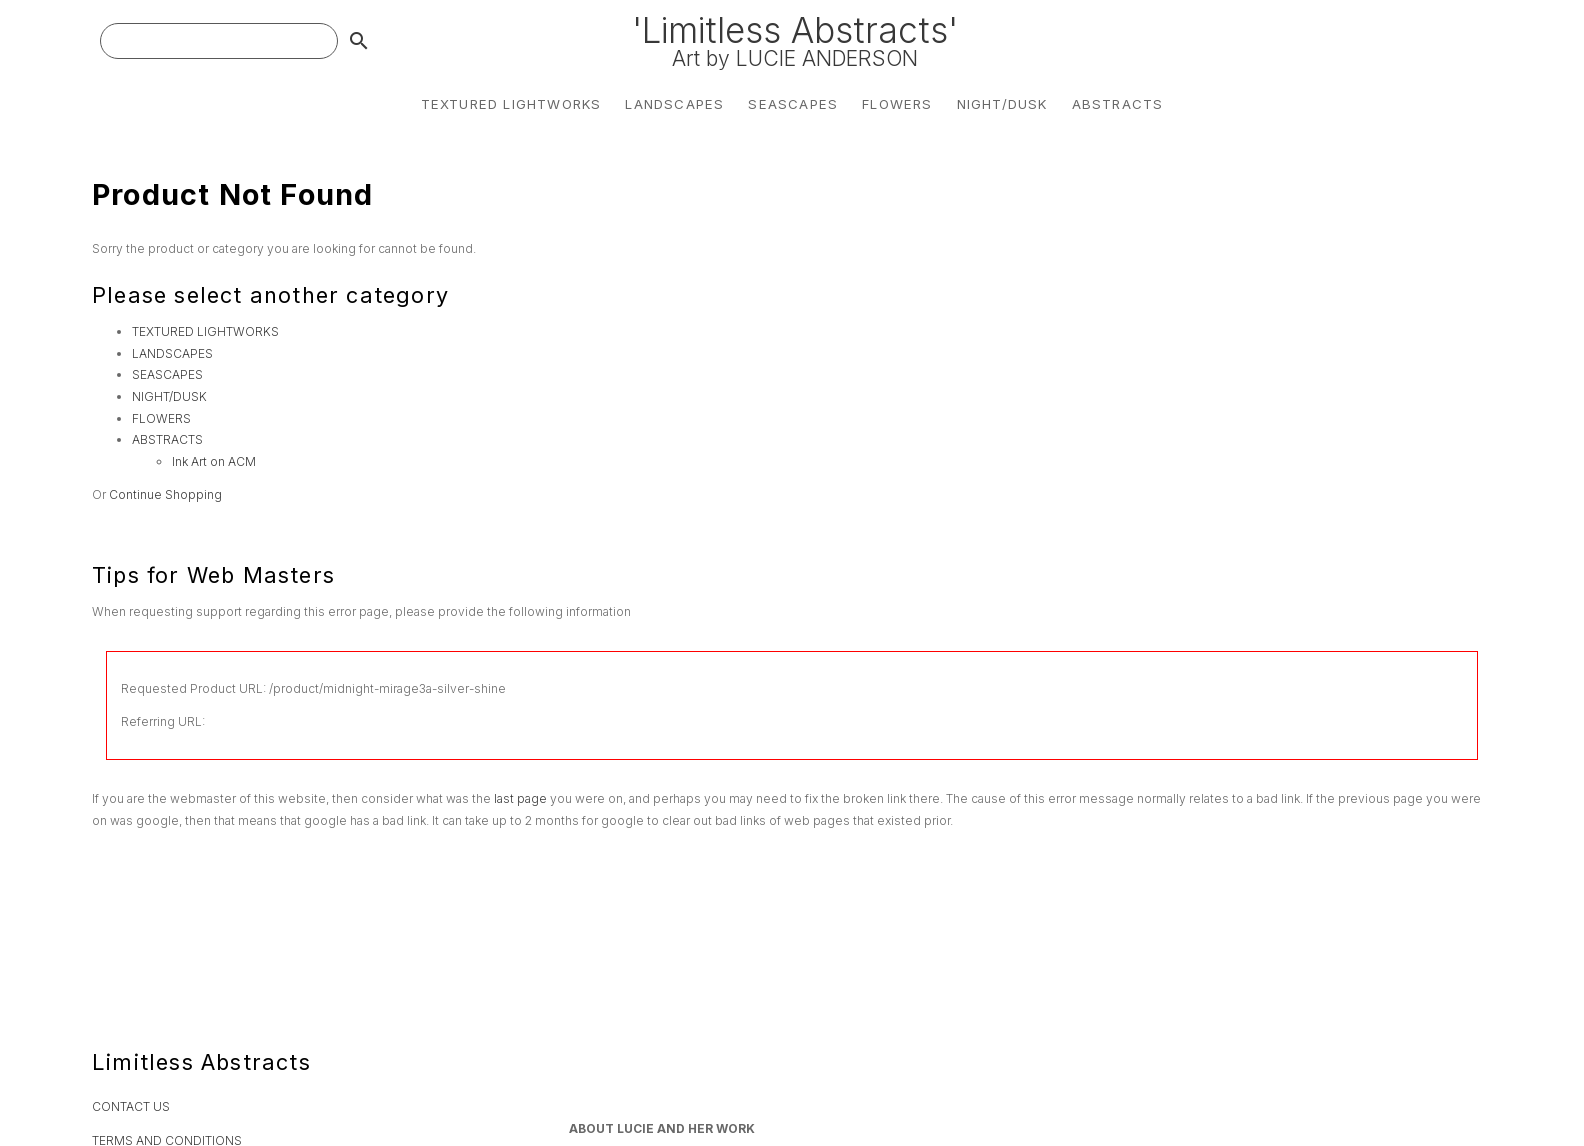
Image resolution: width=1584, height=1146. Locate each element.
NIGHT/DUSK (1002, 104)
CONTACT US (131, 1106)
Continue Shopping (165, 494)
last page (520, 798)
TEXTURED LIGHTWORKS (511, 104)
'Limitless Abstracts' (795, 40)
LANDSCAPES (674, 104)
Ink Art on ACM (214, 461)
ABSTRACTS (1118, 104)
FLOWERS (897, 104)
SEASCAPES (793, 104)
